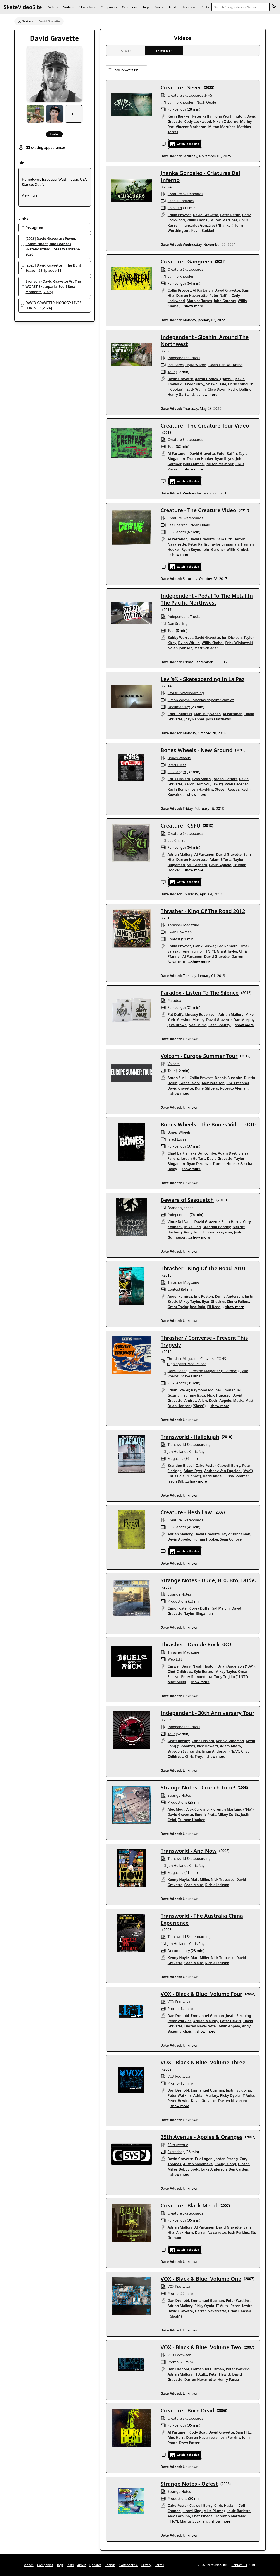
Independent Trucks (184, 358)
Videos (53, 7)
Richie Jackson (217, 1884)
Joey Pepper (194, 719)
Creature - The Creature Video (198, 510)
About (81, 2565)
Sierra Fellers (238, 1301)
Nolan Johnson (180, 648)
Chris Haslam (179, 779)
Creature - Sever (181, 87)
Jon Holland (177, 1451)
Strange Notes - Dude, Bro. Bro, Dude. (208, 1580)
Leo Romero (227, 946)
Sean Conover (231, 1539)
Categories (129, 7)
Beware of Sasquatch (187, 1199)
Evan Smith (201, 779)
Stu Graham (197, 864)
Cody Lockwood (197, 121)
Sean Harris (231, 1221)
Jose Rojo (197, 1306)
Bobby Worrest (180, 637)
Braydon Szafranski (184, 1751)
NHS (208, 95)
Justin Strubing (238, 2015)
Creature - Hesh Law (186, 1512)
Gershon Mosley (190, 1019)
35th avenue (178, 2144)
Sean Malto (193, 1884)
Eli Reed (213, 1306)
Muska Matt (243, 1400)
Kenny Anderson (229, 1296)
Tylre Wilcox (196, 365)
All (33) (126, 50)
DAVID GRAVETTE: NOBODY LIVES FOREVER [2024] (54, 305)
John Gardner (225, 300)
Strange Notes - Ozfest (189, 2483)
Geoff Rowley (179, 1740)
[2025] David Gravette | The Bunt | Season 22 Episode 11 (55, 268)
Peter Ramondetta (196, 1676)
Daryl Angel (212, 1476)
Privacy (146, 2565)
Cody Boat (198, 2432)
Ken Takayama (219, 1232)
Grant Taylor (227, 951)
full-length (177, 109)
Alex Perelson (213, 1083)
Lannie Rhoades (181, 102)
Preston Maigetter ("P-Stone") (215, 1370)
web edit (175, 1659)
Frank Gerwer (204, 946)
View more (30, 195)
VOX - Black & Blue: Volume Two (201, 2347)
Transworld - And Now (189, 1850)
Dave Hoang (178, 1370)
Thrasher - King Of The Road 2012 (203, 911)
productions (177, 1601)
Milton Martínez (221, 126)
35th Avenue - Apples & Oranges (201, 2136)
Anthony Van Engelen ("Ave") (228, 1470)
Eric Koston (203, 1296)
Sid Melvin (221, 1608)
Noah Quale (206, 102)
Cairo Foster (205, 1465)
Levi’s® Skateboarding (186, 693)
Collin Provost (179, 214)
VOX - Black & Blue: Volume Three (203, 2062)
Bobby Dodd (189, 2169)
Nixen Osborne (225, 121)
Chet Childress (180, 714)
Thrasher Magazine (183, 925)
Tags (146, 7)
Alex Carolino (197, 1809)
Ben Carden (238, 2169)
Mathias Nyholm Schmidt (213, 700)
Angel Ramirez (180, 1296)
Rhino (238, 365)
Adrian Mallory (180, 854)
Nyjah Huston (204, 1666)
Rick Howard (207, 1746)
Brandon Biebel (181, 1465)
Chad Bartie (177, 1153)
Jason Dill (175, 1481)
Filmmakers (87, 7)
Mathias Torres (199, 300)
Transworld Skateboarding (189, 1444)
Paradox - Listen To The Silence (200, 992)
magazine (176, 1458)
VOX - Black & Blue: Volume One (201, 2278)
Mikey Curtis (228, 1814)
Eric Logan (204, 2158)
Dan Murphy (244, 1019)
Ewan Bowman (180, 932)
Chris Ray (196, 1451)
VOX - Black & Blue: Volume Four (201, 1993)
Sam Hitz (224, 539)
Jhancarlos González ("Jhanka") (207, 225)
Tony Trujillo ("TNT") (198, 951)
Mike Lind (192, 1227)
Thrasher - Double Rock (190, 1644)
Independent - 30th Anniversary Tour (207, 1712)
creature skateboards (185, 95)
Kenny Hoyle (178, 1879)
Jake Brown (177, 1025)
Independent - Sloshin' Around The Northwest (205, 340)
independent (178, 1214)
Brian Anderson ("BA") (236, 1666)
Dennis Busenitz (228, 1077)
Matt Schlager (206, 648)
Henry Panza (228, 2379)
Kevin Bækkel (179, 116)
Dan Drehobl (178, 2015)
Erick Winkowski (239, 642)
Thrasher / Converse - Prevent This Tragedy (204, 1341)
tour (171, 371)
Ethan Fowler (178, 1390)
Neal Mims (198, 1025)
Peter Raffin (202, 116)
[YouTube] (254, 2565)
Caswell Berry (228, 1465)
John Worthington (229, 116)
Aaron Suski (178, 1077)
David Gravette (205, 214)
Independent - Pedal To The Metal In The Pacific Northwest (207, 599)
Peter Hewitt (230, 2020)
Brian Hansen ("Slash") (187, 1405)
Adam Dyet (227, 1153)
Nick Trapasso (219, 1395)
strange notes (179, 1594)
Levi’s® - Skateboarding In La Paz (202, 678)
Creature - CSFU (180, 825)
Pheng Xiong (225, 2164)
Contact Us (239, 2565)
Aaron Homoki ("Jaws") (214, 378)
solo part (175, 207)
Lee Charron (178, 525)
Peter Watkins (179, 2020)
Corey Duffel (199, 1608)
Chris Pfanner (237, 1083)
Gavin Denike (219, 365)
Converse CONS (213, 1358)
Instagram (34, 227)
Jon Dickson (232, 637)
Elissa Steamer (236, 1476)
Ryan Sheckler (213, 1301)
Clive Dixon (217, 389)
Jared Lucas (177, 765)
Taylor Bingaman (224, 544)
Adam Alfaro (230, 1746)
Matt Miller (177, 1682)
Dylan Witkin (189, 642)
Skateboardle (128, 2565)
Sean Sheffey (219, 1025)
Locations (190, 7)
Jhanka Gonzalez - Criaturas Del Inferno (200, 176)
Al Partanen (203, 290)
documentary (179, 707)
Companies (109, 7)
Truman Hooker (200, 458)
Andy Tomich (195, 1232)
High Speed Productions (186, 1364)
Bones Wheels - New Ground (197, 750)
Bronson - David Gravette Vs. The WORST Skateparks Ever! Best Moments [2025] (53, 286)
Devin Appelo (220, 864)
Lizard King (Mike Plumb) (204, 2510)
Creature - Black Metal (189, 2205)
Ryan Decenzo (237, 784)
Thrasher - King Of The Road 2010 (203, 1268)
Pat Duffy (175, 1014)
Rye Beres (176, 365)
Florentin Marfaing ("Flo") (232, 1809)
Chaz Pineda (202, 2516)
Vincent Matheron (191, 126)
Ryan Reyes (224, 458)
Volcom (174, 1063)
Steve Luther (191, 1376)
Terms (159, 2565)
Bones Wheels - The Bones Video (202, 1124)
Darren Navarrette (192, 295)
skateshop (176, 2151)
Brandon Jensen (181, 1207)
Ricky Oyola (230, 2095)
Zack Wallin (196, 389)
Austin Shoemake (198, 2164)
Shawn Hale (216, 384)
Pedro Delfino (239, 389)
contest (174, 939)
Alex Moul (176, 1809)
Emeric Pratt (205, 1814)
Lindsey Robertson (200, 1014)
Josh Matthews (218, 719)
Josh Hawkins (202, 789)
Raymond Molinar (206, 1390)
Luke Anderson (214, 2169)
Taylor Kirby (194, 384)
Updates (95, 2565)
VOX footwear (179, 2001)
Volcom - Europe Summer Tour (199, 1055)
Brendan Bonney (217, 1227)
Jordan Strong (226, 2158)
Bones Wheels (179, 758)
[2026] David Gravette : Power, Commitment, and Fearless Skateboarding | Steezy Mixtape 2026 (53, 246)
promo (173, 2008)
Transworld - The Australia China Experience (202, 1919)
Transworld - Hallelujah (190, 1436)
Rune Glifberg (206, 1088)
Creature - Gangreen (187, 261)
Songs (159, 7)
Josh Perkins (238, 2232)
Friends (110, 2565)
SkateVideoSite (23, 6)
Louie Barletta (239, 2510)
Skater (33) (164, 50)
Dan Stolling (177, 623)
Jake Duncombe (202, 1153)
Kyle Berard (203, 1671)
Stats (205, 7)
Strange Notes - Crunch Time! (198, 1787)
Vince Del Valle (180, 1221)
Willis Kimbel (198, 220)
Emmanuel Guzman (207, 2015)
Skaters (68, 7)
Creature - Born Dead (187, 2410)
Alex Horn (184, 2232)
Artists (173, 7)
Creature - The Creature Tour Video (205, 425)
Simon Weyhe (179, 700)
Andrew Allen (195, 1400)
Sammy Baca (194, 1395)
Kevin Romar (178, 789)
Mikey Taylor (189, 1301)
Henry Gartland (181, 394)
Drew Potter (189, 2442)
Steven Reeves (227, 789)
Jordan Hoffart (225, 779)
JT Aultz (248, 2095)
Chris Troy (193, 1756)
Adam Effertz (221, 859)
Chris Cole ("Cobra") (184, 1476)
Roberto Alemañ (234, 1088)
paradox (174, 1000)
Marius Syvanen (207, 714)
